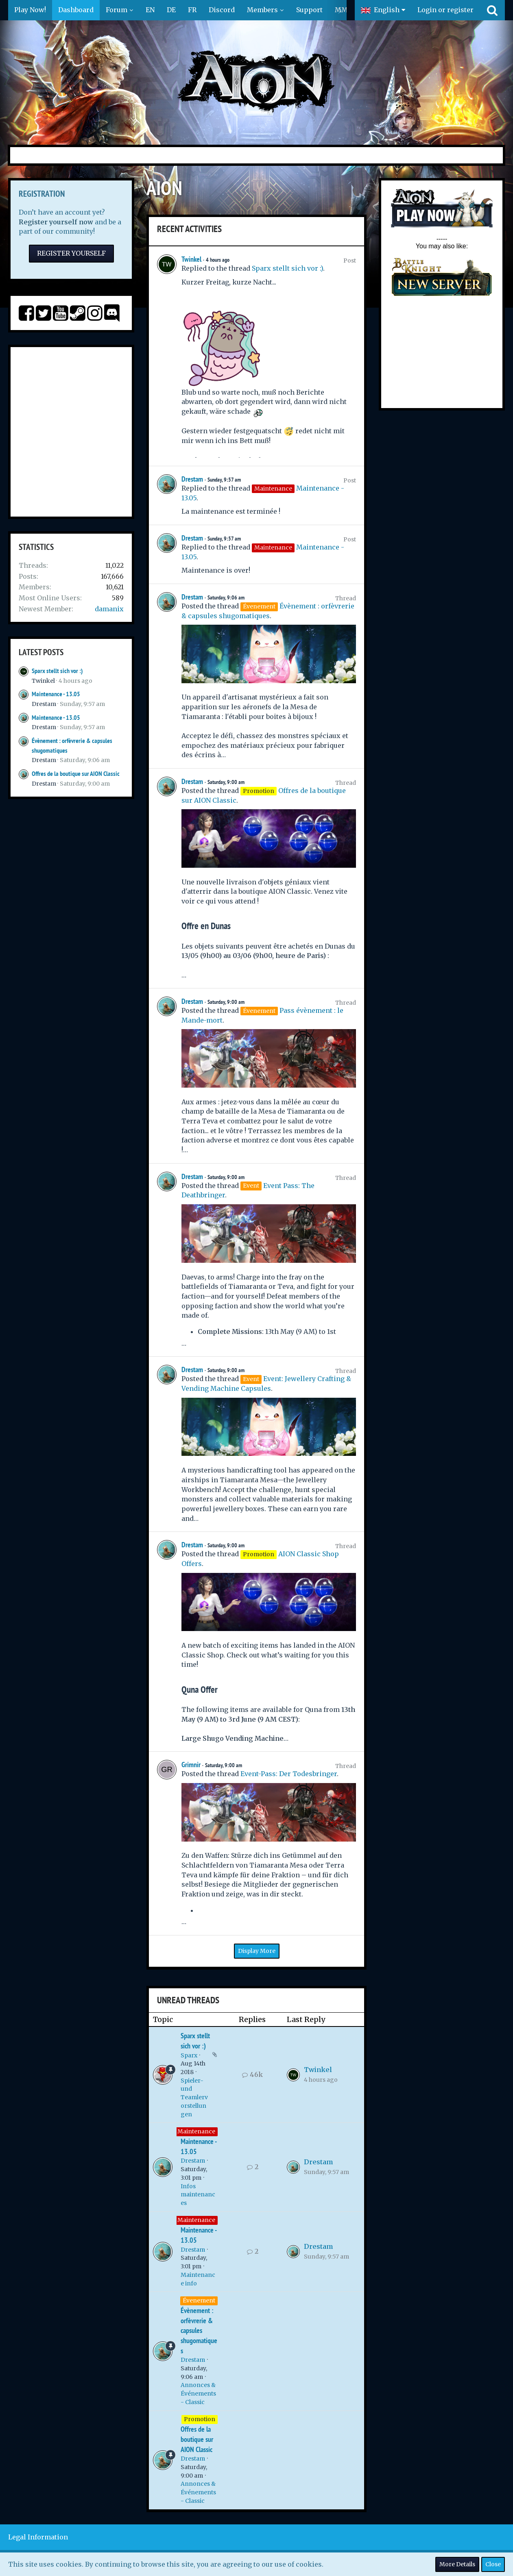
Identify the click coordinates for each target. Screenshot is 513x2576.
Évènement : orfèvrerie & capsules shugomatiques (199, 2330)
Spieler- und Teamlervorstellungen (194, 2097)
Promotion (199, 2419)
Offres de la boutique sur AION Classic (76, 773)
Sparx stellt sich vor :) (57, 671)
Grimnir (191, 1764)
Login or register (445, 10)
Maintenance (196, 2131)
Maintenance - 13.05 (56, 694)
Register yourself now (56, 222)
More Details (457, 2564)
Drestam (44, 704)
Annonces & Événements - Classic (198, 2393)
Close (493, 2564)
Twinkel (43, 680)
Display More (256, 1951)
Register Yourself (71, 253)
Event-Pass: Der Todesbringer (288, 1774)
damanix (109, 609)
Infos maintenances (198, 2195)
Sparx (189, 2055)
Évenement (199, 2300)
